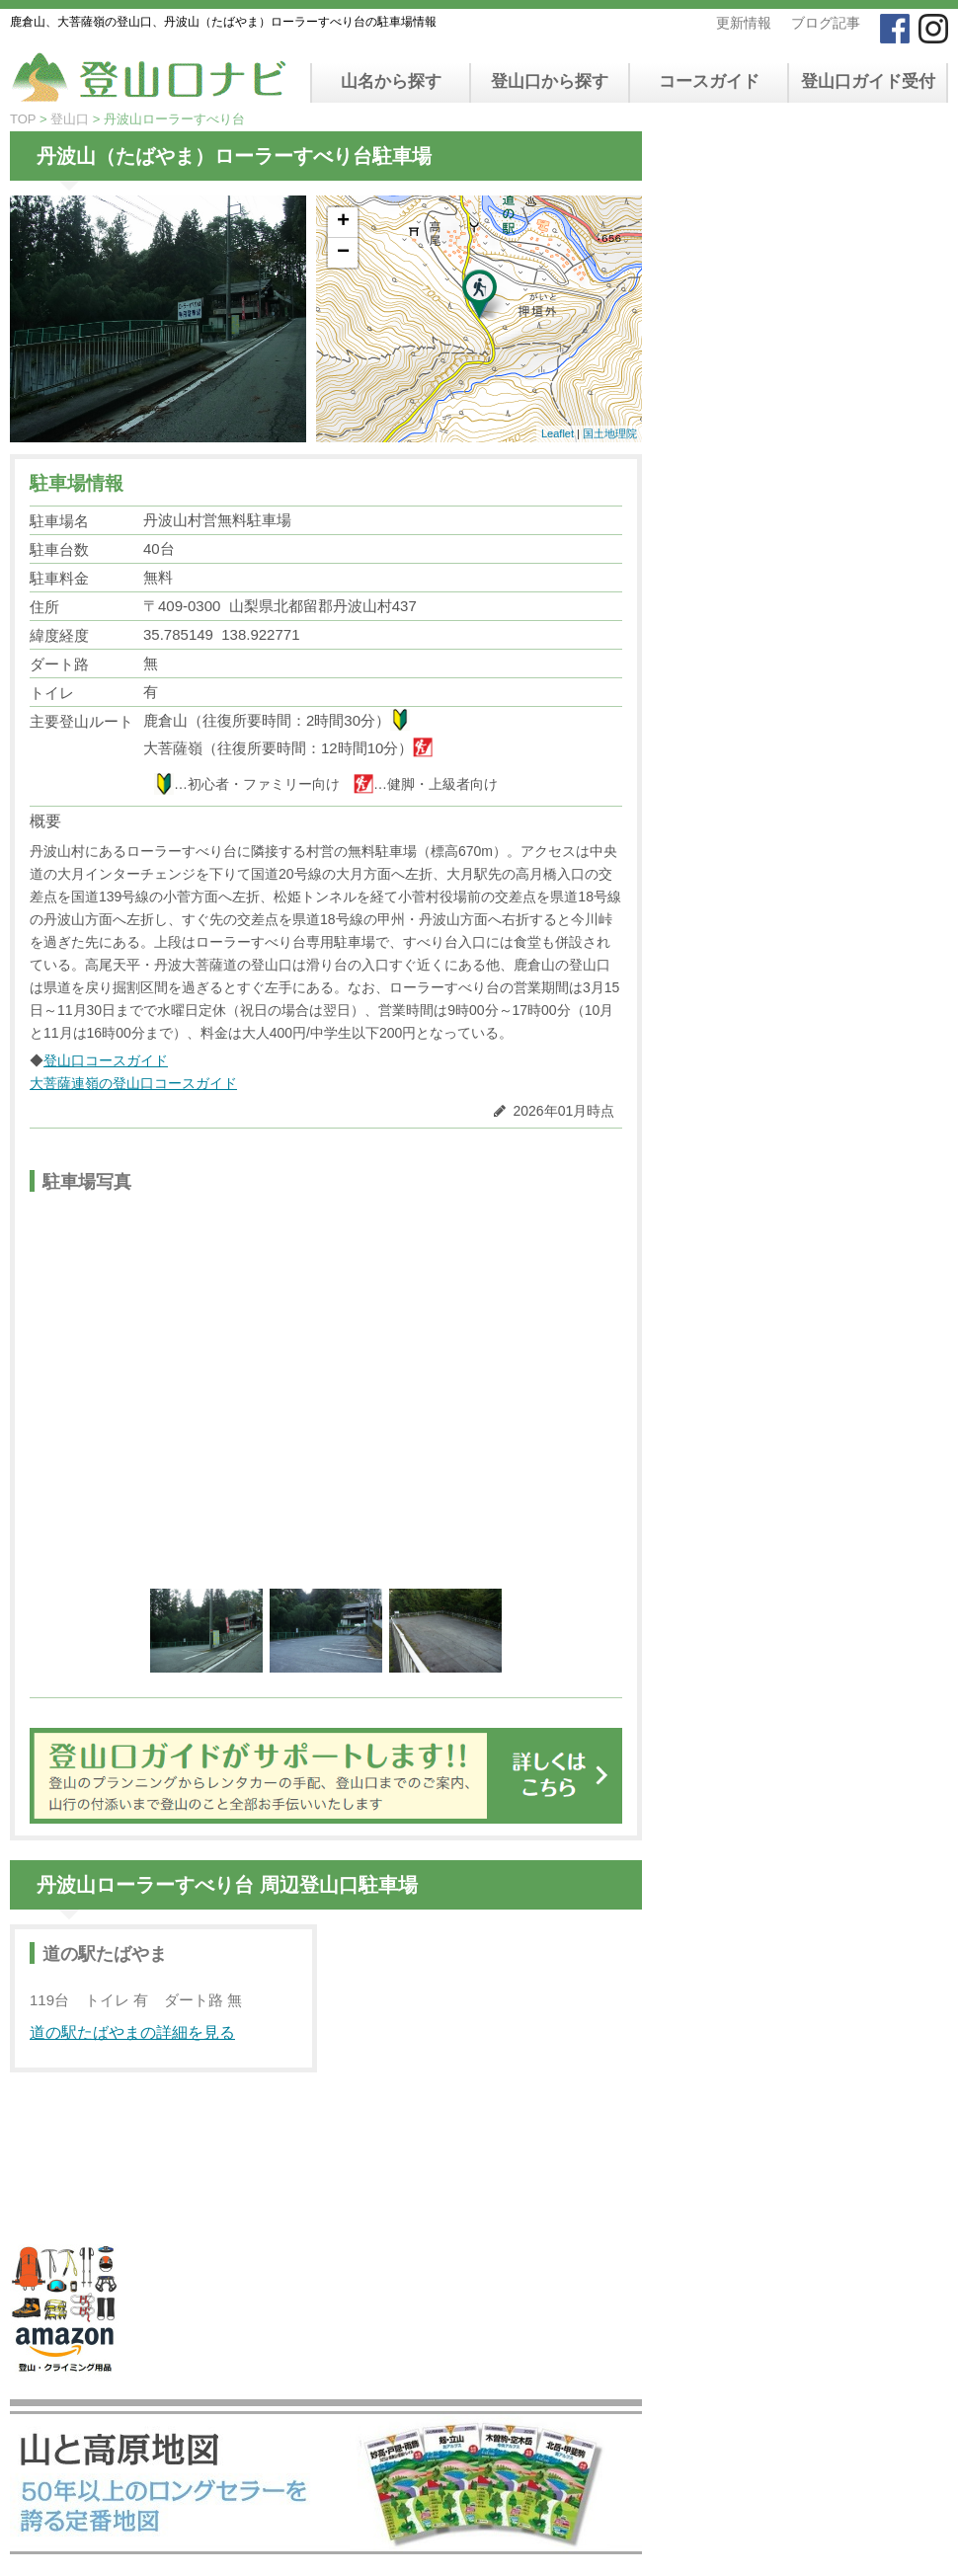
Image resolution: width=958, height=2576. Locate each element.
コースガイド (709, 81)
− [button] (343, 253)
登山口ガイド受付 (868, 81)
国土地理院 (610, 433)
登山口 (69, 119)
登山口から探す (549, 81)
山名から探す (391, 81)
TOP (23, 119)
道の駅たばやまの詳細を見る (132, 2032)
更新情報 (743, 23)
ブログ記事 (825, 23)
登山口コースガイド (105, 1060)
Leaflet (557, 433)
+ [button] (343, 222)
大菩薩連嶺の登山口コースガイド (133, 1083)
